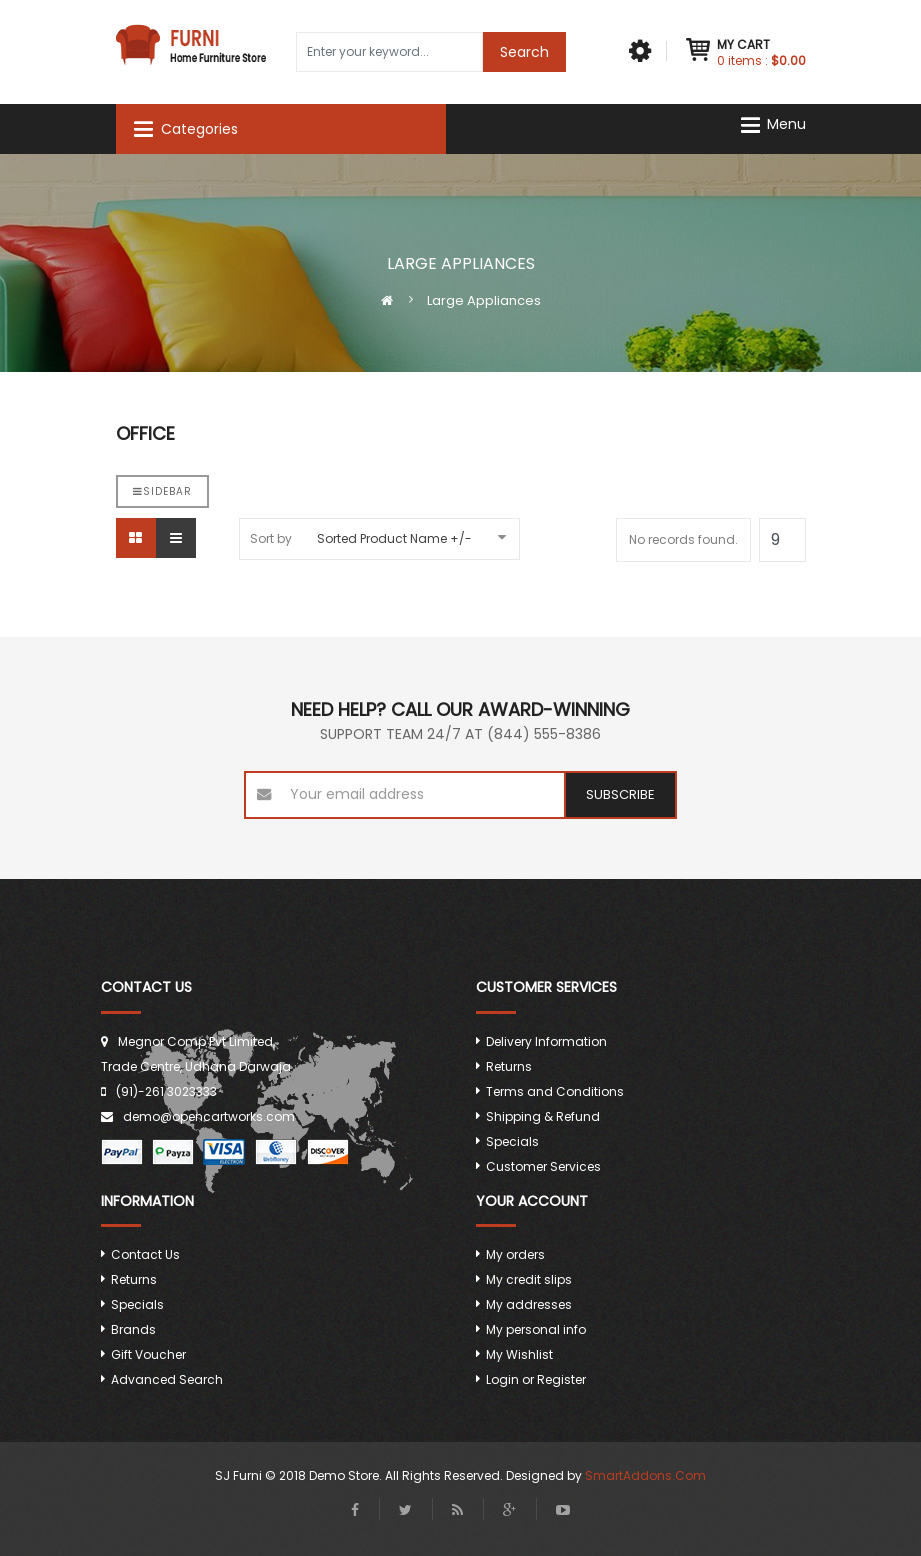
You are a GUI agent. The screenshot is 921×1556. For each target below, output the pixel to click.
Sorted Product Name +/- (394, 538)
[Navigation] (780, 124)
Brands (133, 1329)
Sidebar (162, 491)
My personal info (536, 1329)
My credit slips (529, 1279)
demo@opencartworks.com (209, 1116)
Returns (509, 1066)
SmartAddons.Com (645, 1475)
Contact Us (145, 1254)
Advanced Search (167, 1379)
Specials (512, 1141)
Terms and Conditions (555, 1091)
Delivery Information (546, 1041)
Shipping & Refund (543, 1116)
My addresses (529, 1304)
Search (524, 52)
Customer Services (543, 1166)
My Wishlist (519, 1354)
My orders (515, 1254)
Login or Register (536, 1379)
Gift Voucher (148, 1354)
